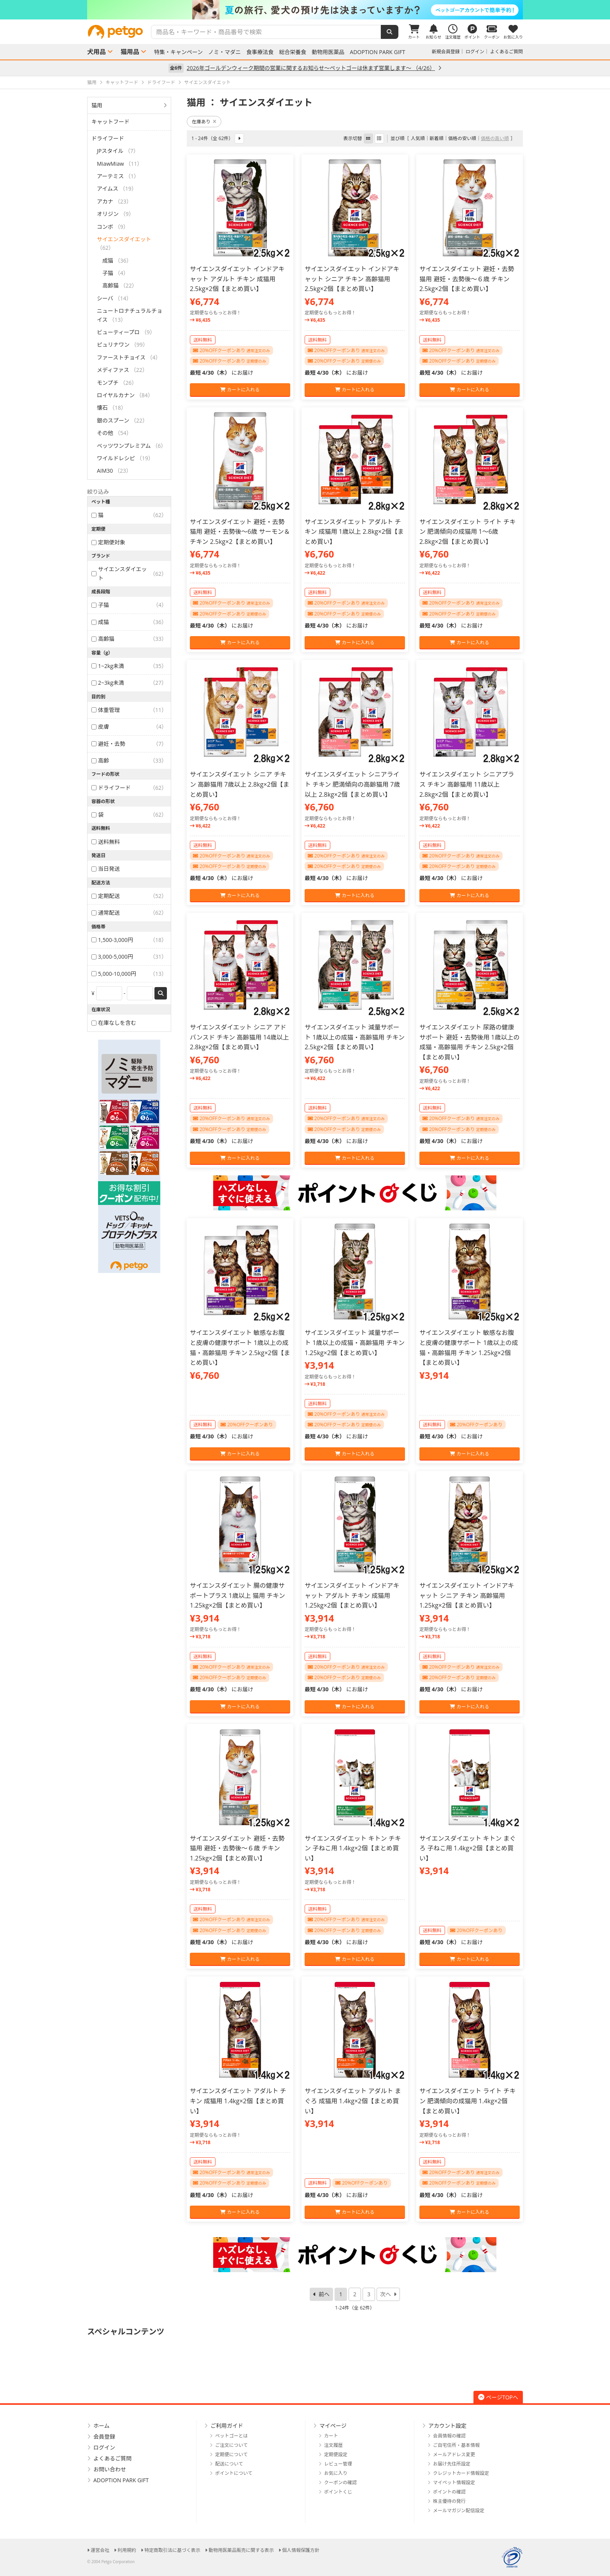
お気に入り (335, 2473)
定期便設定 (335, 2454)
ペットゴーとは (231, 2435)
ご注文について (231, 2445)
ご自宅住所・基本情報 (456, 2445)
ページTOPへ (498, 2397)
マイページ (333, 2425)
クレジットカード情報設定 (461, 2473)
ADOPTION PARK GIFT (377, 52)
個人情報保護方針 (300, 2550)
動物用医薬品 (328, 52)
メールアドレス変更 (454, 2454)
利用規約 (126, 2550)
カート (331, 2435)
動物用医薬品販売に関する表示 (241, 2550)
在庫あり (204, 121)
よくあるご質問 (506, 51)
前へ (324, 2294)
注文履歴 (333, 2445)
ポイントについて (233, 2473)
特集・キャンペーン (178, 52)
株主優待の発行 (449, 2501)
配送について (229, 2463)
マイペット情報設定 (454, 2482)
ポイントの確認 (449, 2491)
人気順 (418, 138)
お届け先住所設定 (451, 2463)
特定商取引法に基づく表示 (172, 2550)
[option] (305, 9)
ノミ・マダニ (224, 52)
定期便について (231, 2454)
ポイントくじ (338, 2491)
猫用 (96, 105)
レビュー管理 (338, 2463)
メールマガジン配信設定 (458, 2510)
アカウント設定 (447, 2425)
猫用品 (130, 51)
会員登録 (104, 2436)
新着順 (436, 138)
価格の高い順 (495, 138)
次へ (385, 2294)
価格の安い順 (462, 138)
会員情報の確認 (449, 2435)
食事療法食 (259, 52)
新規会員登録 (446, 51)
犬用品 (96, 51)
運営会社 (100, 2550)
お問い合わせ (109, 2469)
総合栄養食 (292, 52)
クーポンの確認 (340, 2482)
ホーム (101, 2425)
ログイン (475, 51)
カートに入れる (239, 389)
